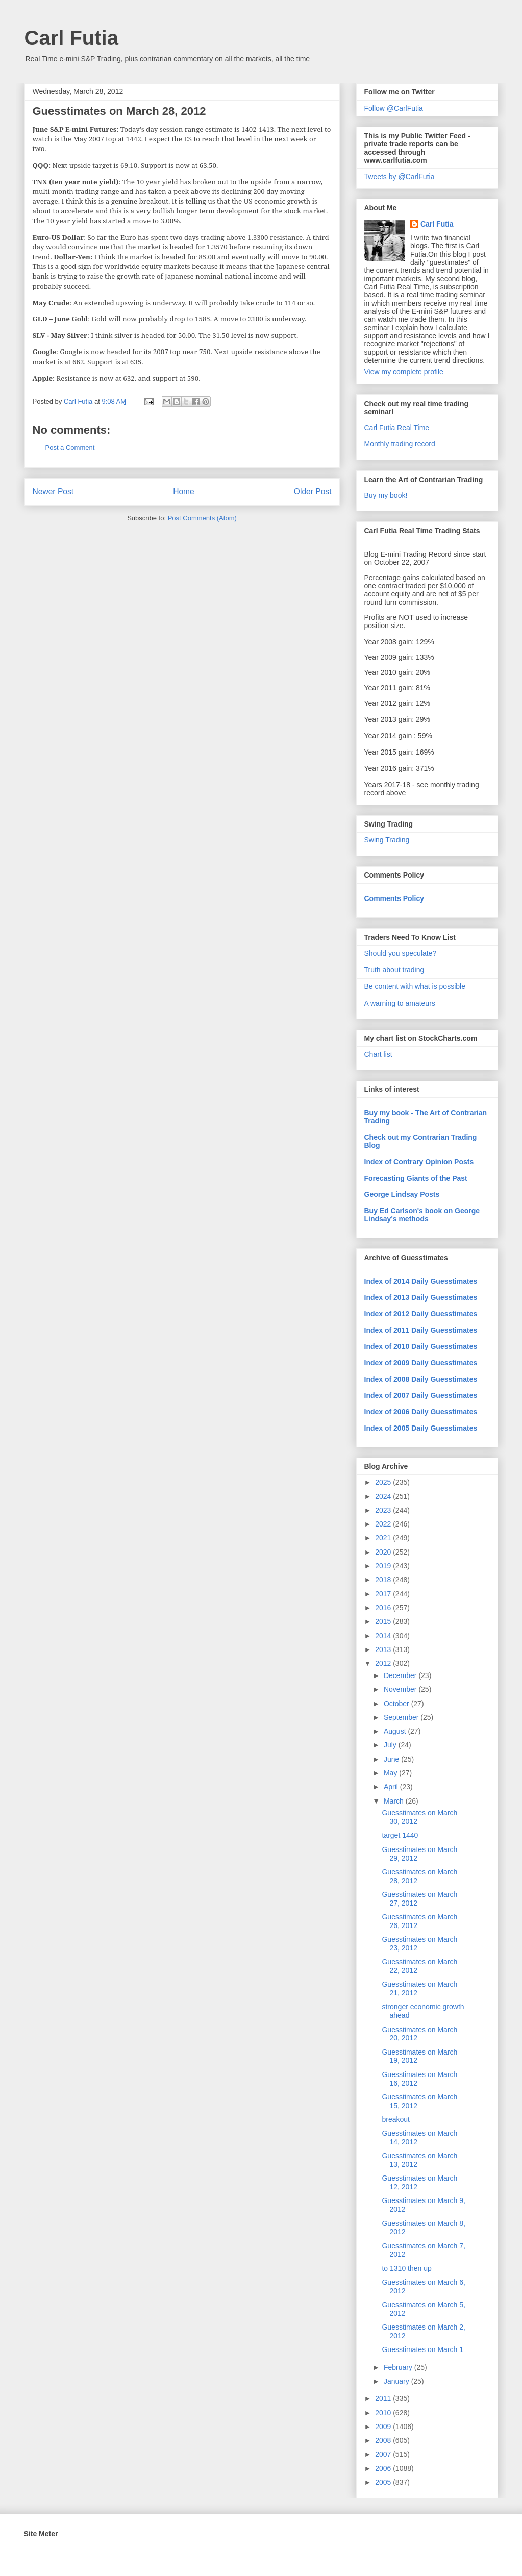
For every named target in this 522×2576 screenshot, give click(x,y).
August (396, 1731)
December (401, 1675)
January (397, 2381)
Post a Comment (70, 448)
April (392, 1787)
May (391, 1773)
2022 (384, 1524)
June (392, 1759)
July (391, 1745)
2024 (384, 1496)
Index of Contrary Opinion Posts (419, 1162)
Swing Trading (387, 840)
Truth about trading (394, 970)
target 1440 (400, 1835)
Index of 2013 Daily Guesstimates (421, 1297)
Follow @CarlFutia (393, 108)
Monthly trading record (399, 444)
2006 (384, 2468)
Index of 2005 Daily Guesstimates (421, 1428)
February (399, 2367)
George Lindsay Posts (402, 1194)
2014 (384, 1636)
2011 (384, 2398)
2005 (384, 2482)
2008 (384, 2440)
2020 (384, 1552)
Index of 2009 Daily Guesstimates (421, 1363)
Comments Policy (394, 898)
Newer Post (53, 491)
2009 (384, 2426)
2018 (384, 1579)
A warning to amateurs (399, 1003)
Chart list (378, 1054)
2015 (384, 1621)
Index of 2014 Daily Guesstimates (421, 1281)
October (397, 1703)
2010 (384, 2413)
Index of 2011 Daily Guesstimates (421, 1330)
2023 (384, 1510)
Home (183, 491)
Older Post (313, 491)
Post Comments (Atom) (202, 518)
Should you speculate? (400, 953)
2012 (384, 1663)
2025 (384, 1482)
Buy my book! (386, 495)
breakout (395, 2119)
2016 (384, 1608)
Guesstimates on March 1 (422, 2349)
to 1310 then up (406, 2268)
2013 (384, 1649)
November (401, 1689)
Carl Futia (71, 38)
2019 (384, 1566)
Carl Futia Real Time (397, 427)
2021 (384, 1538)
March (395, 1801)
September (402, 1717)
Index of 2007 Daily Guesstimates (421, 1395)
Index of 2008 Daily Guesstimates (421, 1379)
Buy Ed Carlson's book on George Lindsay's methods (422, 1215)
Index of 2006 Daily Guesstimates (421, 1412)
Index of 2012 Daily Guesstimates (421, 1314)
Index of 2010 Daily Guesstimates (421, 1346)
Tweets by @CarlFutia (399, 176)
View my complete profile (403, 372)
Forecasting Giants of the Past (415, 1178)
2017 (384, 1594)
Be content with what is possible (414, 986)
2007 (384, 2454)
